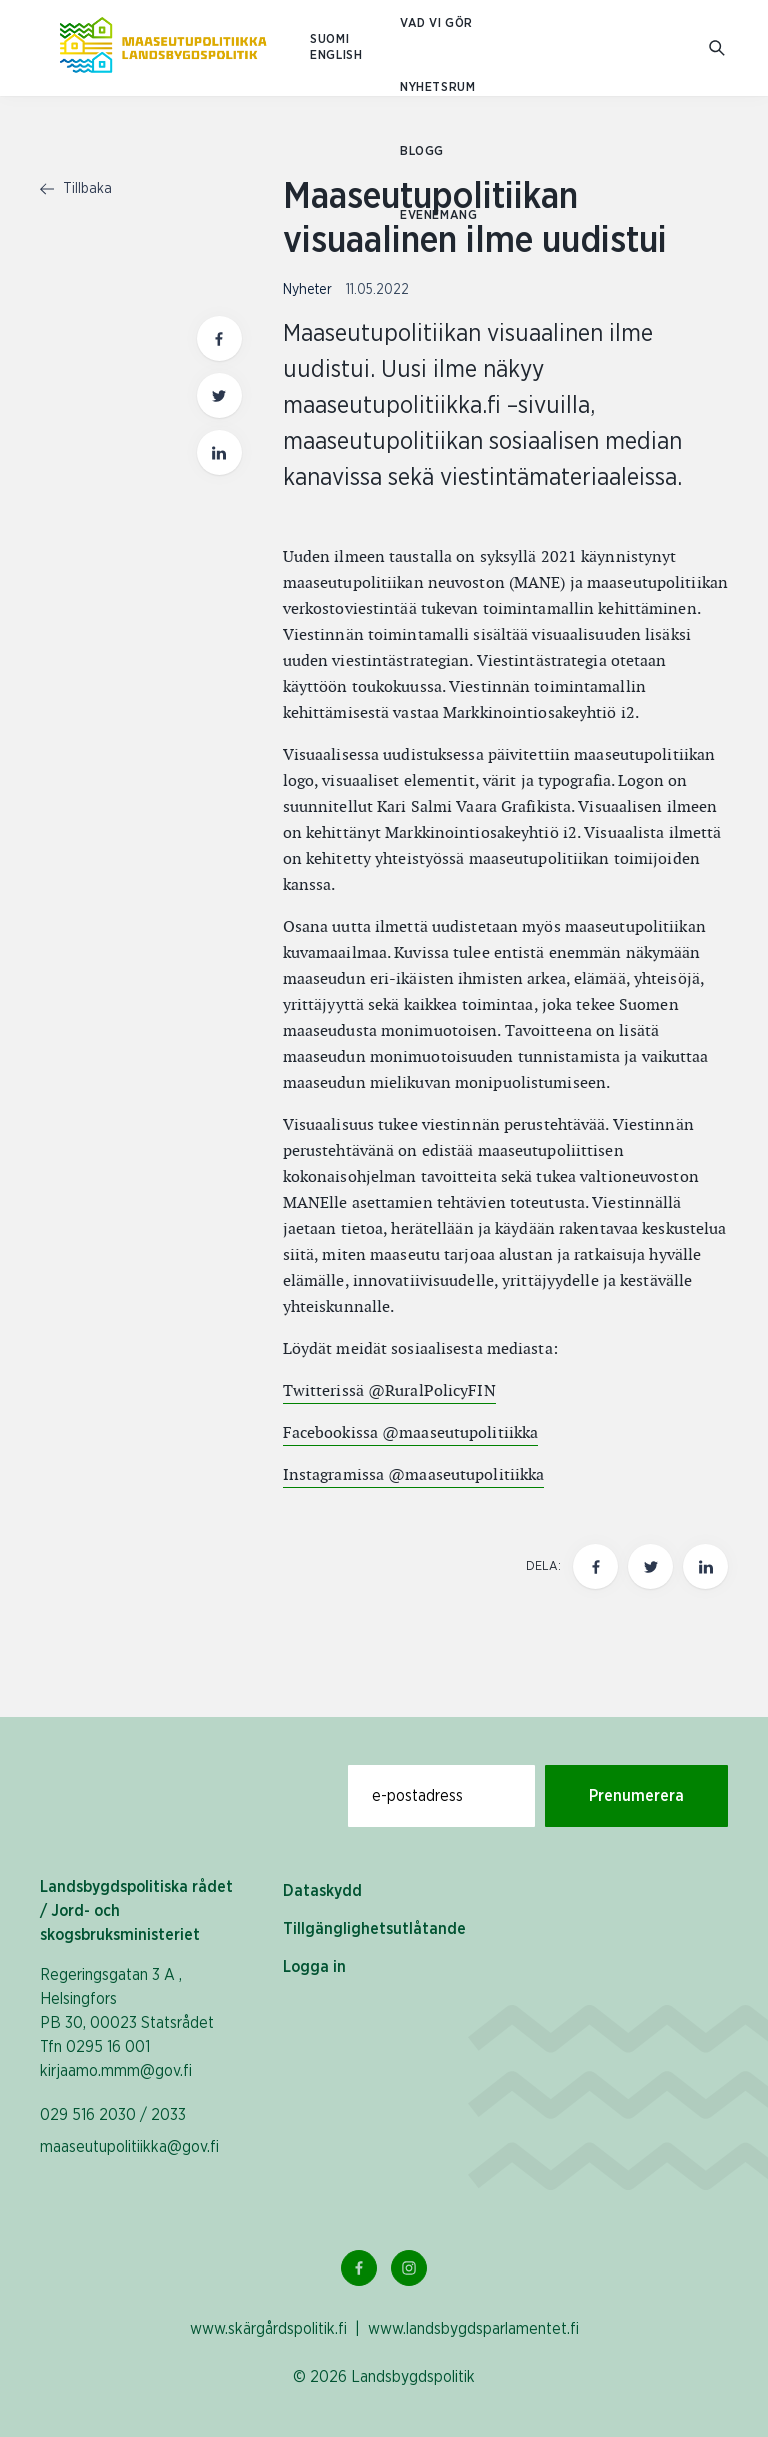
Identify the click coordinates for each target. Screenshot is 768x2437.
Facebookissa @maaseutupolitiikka (411, 1432)
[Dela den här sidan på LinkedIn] (705, 1566)
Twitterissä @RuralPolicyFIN (389, 1390)
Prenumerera (636, 1796)
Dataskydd (322, 1891)
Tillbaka (76, 189)
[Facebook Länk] (359, 2268)
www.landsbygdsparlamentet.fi (473, 2329)
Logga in (314, 1967)
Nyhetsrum (437, 87)
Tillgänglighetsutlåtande (374, 1929)
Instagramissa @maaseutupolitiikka (414, 1474)
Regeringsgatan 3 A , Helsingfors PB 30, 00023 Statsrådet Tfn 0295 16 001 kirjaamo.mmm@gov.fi (127, 2023)
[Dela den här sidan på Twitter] (650, 1566)
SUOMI (329, 39)
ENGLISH (336, 55)
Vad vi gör (436, 23)
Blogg (422, 151)
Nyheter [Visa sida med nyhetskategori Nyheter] (309, 290)
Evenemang (438, 215)
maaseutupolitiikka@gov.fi (129, 2147)
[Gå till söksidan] (718, 48)
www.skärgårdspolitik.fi (268, 2329)
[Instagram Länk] (409, 2268)
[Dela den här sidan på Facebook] (595, 1566)
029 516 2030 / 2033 (113, 2115)
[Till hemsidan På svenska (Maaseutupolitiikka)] (163, 48)
